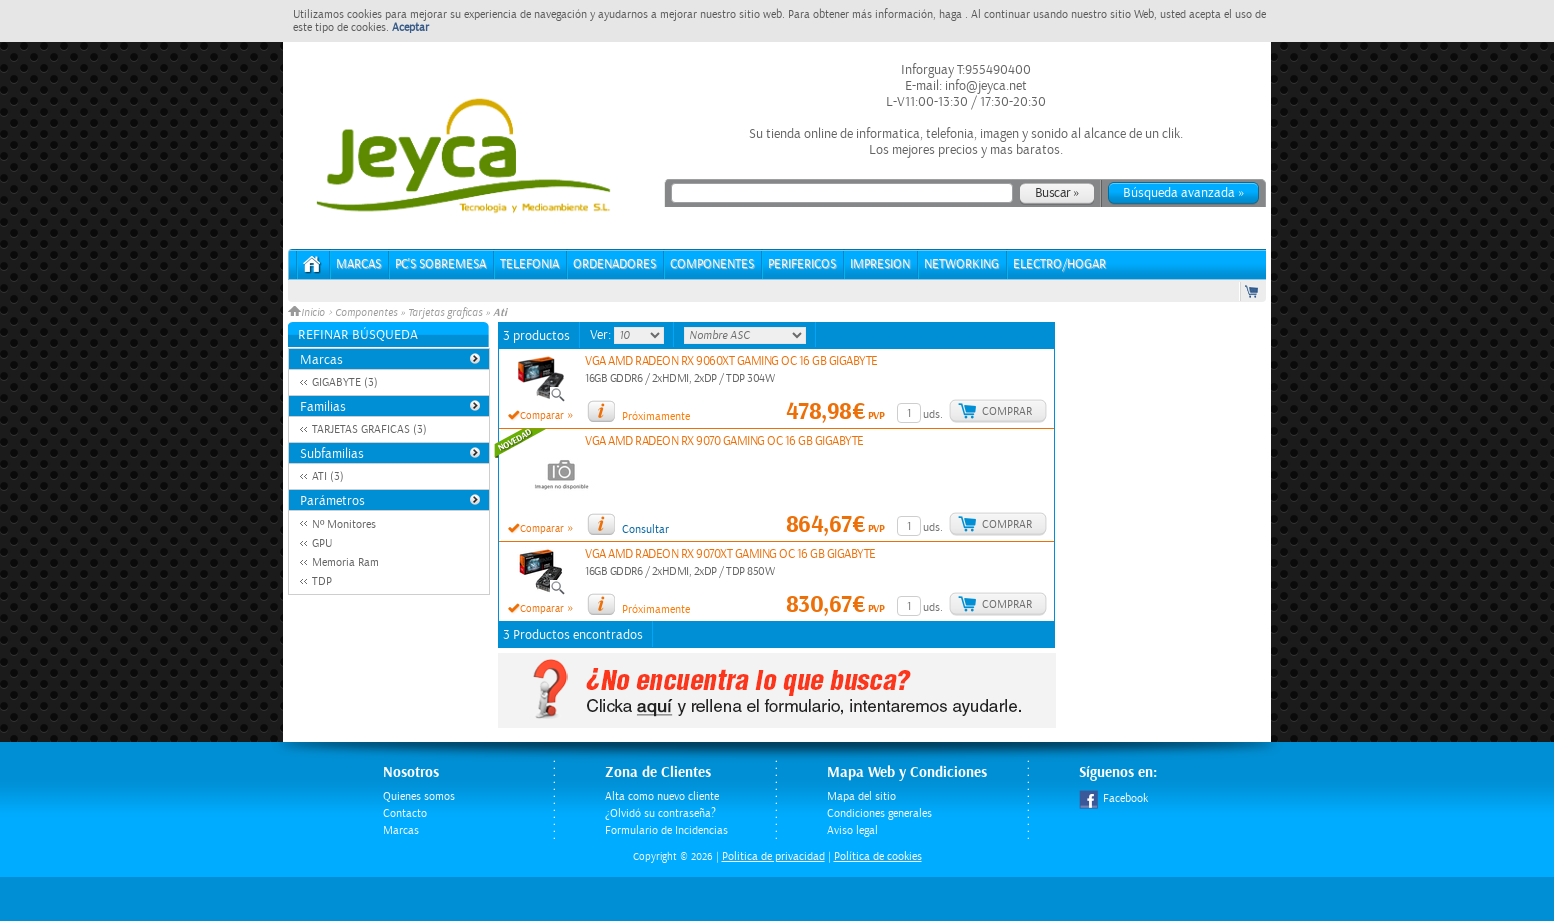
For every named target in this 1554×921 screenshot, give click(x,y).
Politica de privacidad (773, 856)
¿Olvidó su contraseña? (660, 813)
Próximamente (656, 416)
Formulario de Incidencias (666, 830)
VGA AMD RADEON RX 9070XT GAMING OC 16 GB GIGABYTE (730, 554)
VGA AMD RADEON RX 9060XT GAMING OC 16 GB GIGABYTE (731, 361)
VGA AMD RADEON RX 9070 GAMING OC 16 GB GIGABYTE (724, 441)
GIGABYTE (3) (345, 382)
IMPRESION (880, 264)
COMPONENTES (712, 264)
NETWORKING (961, 264)
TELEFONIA (529, 264)
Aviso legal (852, 830)
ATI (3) (328, 476)
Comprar (1007, 411)
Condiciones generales (879, 813)
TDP (322, 581)
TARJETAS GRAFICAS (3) (369, 429)
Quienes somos (419, 796)
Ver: (602, 335)
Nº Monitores (344, 524)
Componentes (366, 313)
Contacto (405, 813)
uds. (933, 414)
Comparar (542, 416)
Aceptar (410, 27)
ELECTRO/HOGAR (1059, 264)
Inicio (308, 313)
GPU (322, 543)
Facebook (1113, 798)
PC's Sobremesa (440, 264)
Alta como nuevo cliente (662, 796)
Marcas (358, 264)
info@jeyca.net (984, 86)
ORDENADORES (614, 264)
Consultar (645, 529)
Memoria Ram (345, 562)
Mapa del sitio (861, 796)
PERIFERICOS (802, 264)
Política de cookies (878, 856)
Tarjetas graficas (445, 313)
